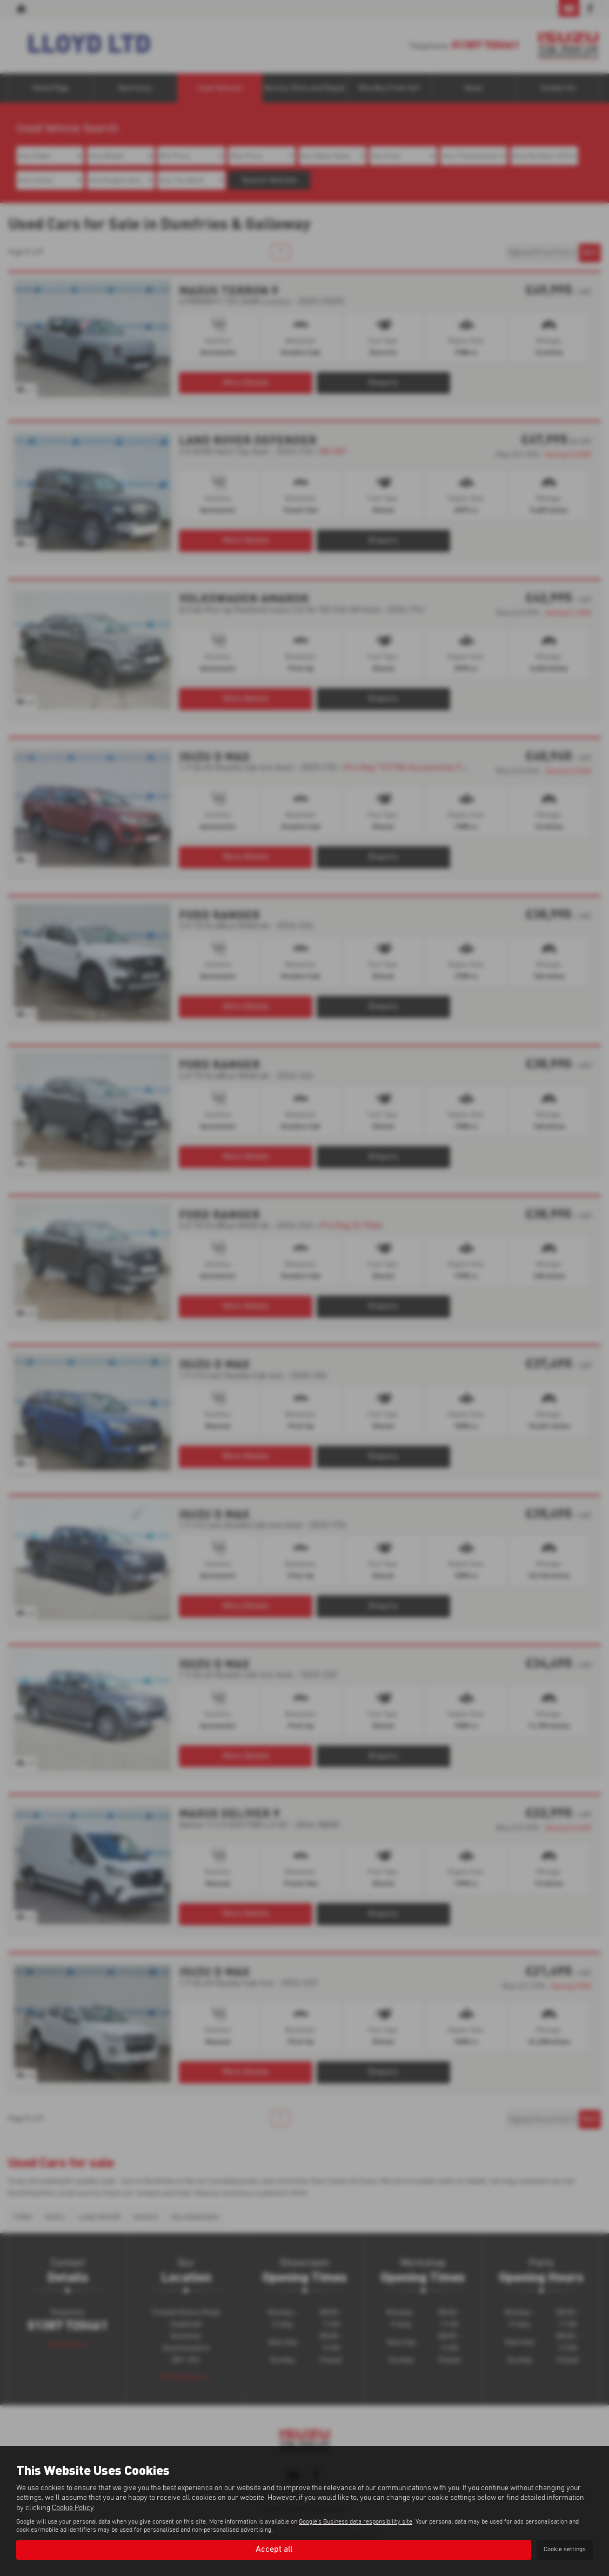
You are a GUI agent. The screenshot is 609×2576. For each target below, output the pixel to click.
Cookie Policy (72, 2507)
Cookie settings (565, 2549)
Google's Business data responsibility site (355, 2521)
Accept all (274, 2549)
